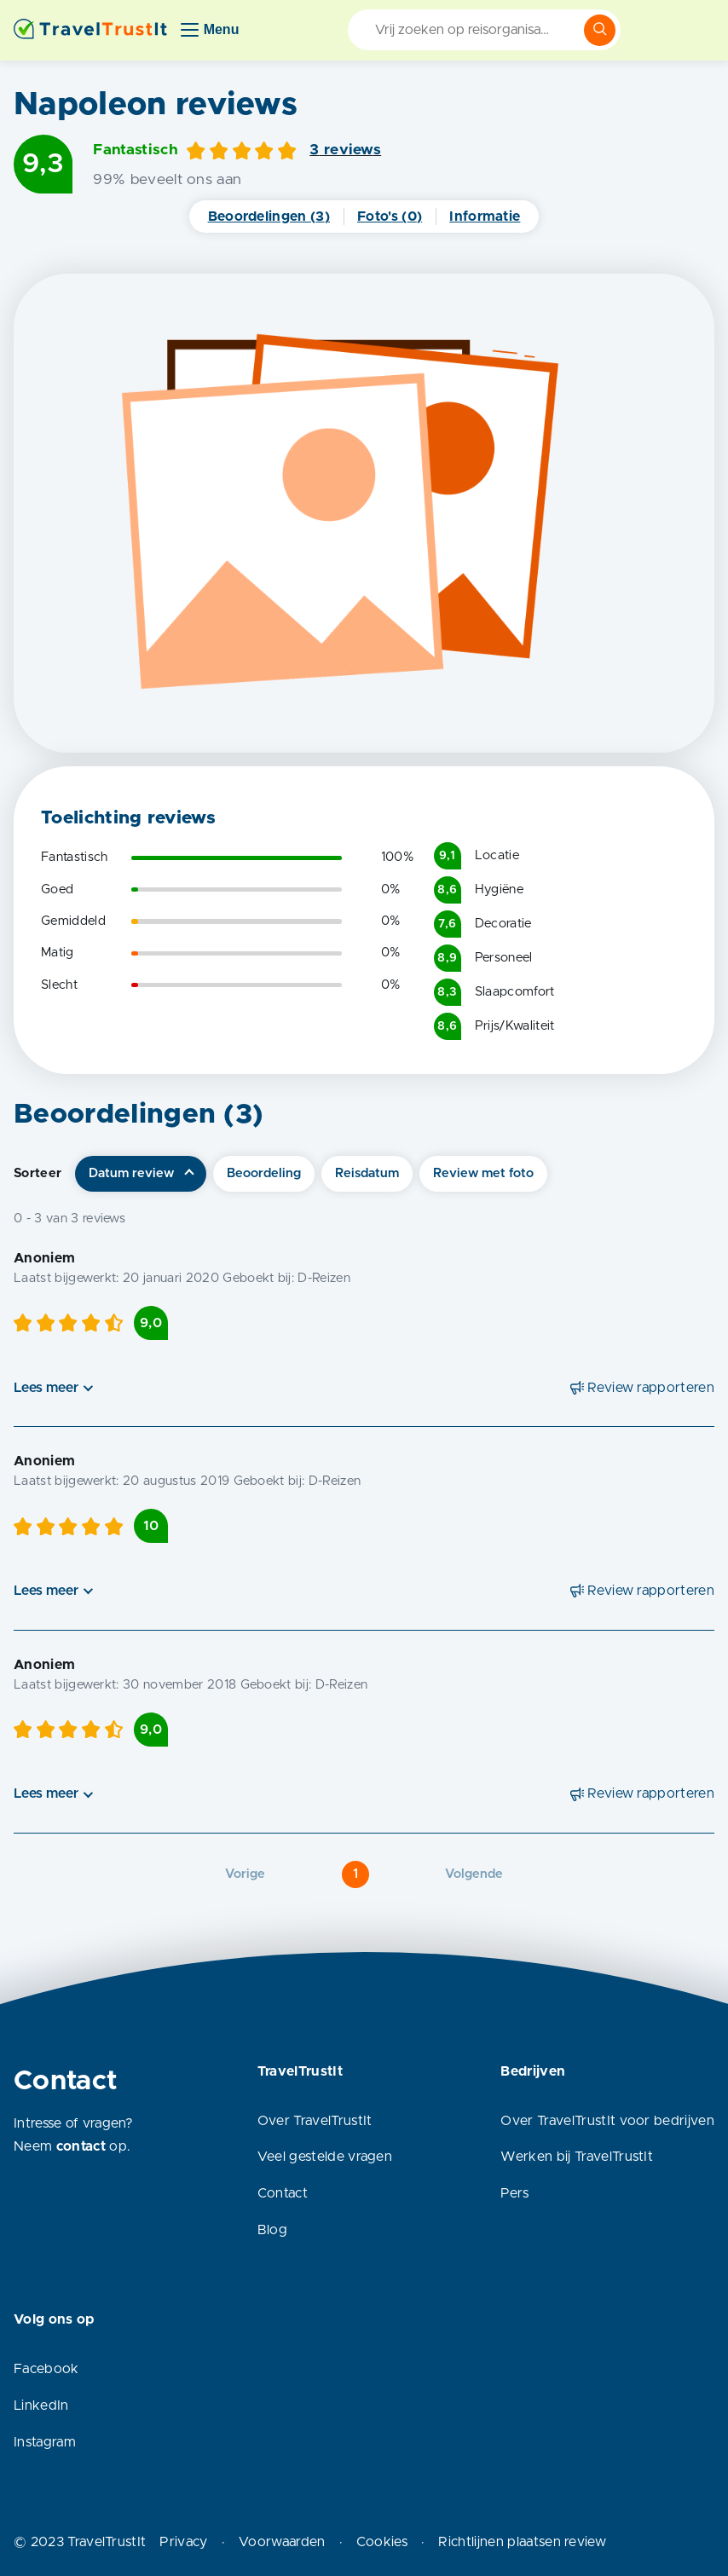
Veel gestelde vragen (324, 2156)
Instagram (45, 2442)
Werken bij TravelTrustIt (576, 2156)
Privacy (183, 2542)
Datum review (131, 1173)
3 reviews (345, 150)
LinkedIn (41, 2405)
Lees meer (46, 1388)
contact (81, 2146)
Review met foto (483, 1173)
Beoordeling (264, 1173)
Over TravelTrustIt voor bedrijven (607, 2121)
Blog (272, 2230)
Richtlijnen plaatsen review (522, 2542)
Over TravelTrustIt (315, 2121)
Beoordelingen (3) (269, 216)
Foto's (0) (389, 216)
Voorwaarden (282, 2542)
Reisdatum (367, 1173)
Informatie (484, 216)
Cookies (381, 2542)
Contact (282, 2193)
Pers (514, 2193)
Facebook (46, 2369)
